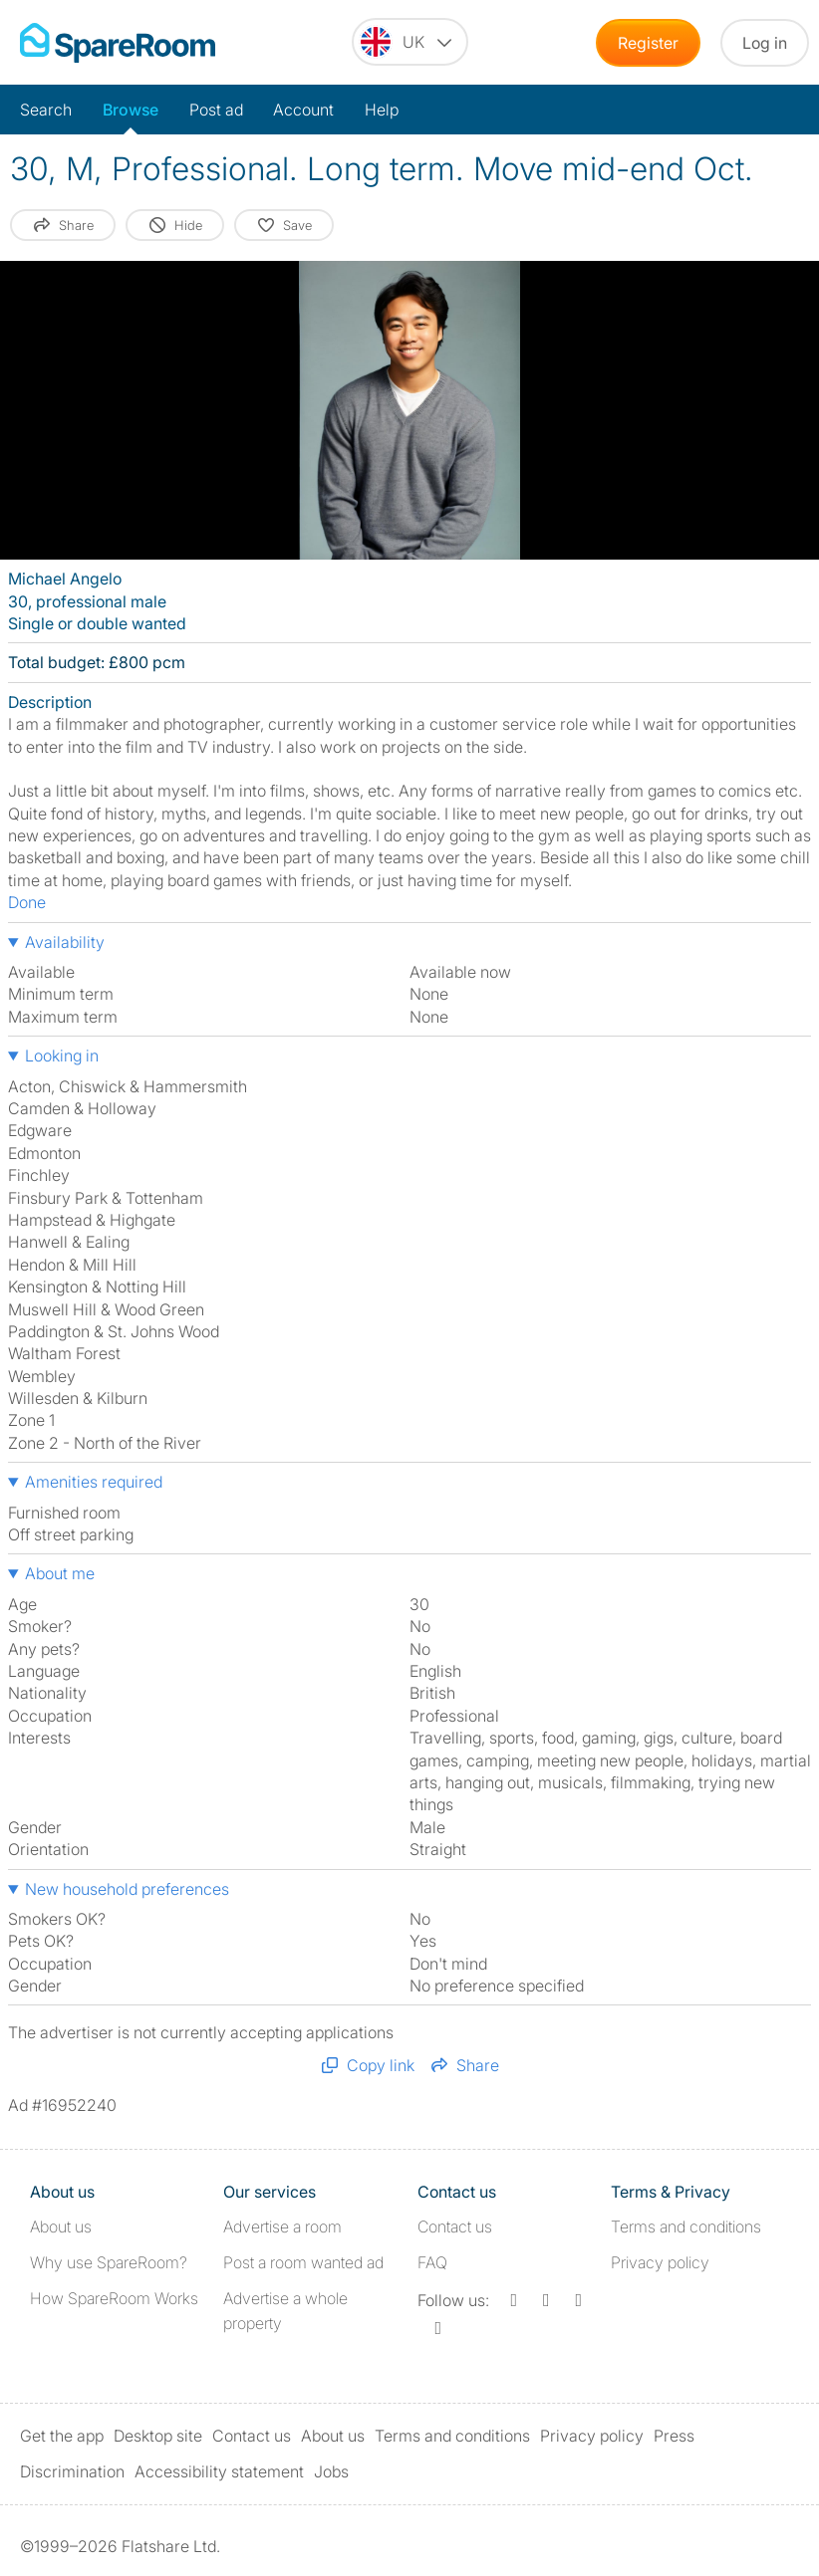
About (61, 2226)
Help (382, 109)
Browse (130, 109)
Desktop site (158, 2436)
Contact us (454, 2226)
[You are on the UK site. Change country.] (410, 42)
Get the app (62, 2436)
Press (674, 2436)
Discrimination (72, 2471)
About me (60, 1573)
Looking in (62, 1055)
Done (27, 902)
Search (46, 109)
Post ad (216, 109)
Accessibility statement (219, 2471)
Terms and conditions (686, 2226)
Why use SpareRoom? (108, 2262)
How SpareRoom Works (114, 2298)
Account (303, 109)
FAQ (432, 2262)
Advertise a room (282, 2226)
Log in (764, 43)
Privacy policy (660, 2262)
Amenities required (93, 1482)
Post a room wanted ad (303, 2262)
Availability (65, 942)
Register (648, 43)
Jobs (331, 2471)
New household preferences (127, 1889)
